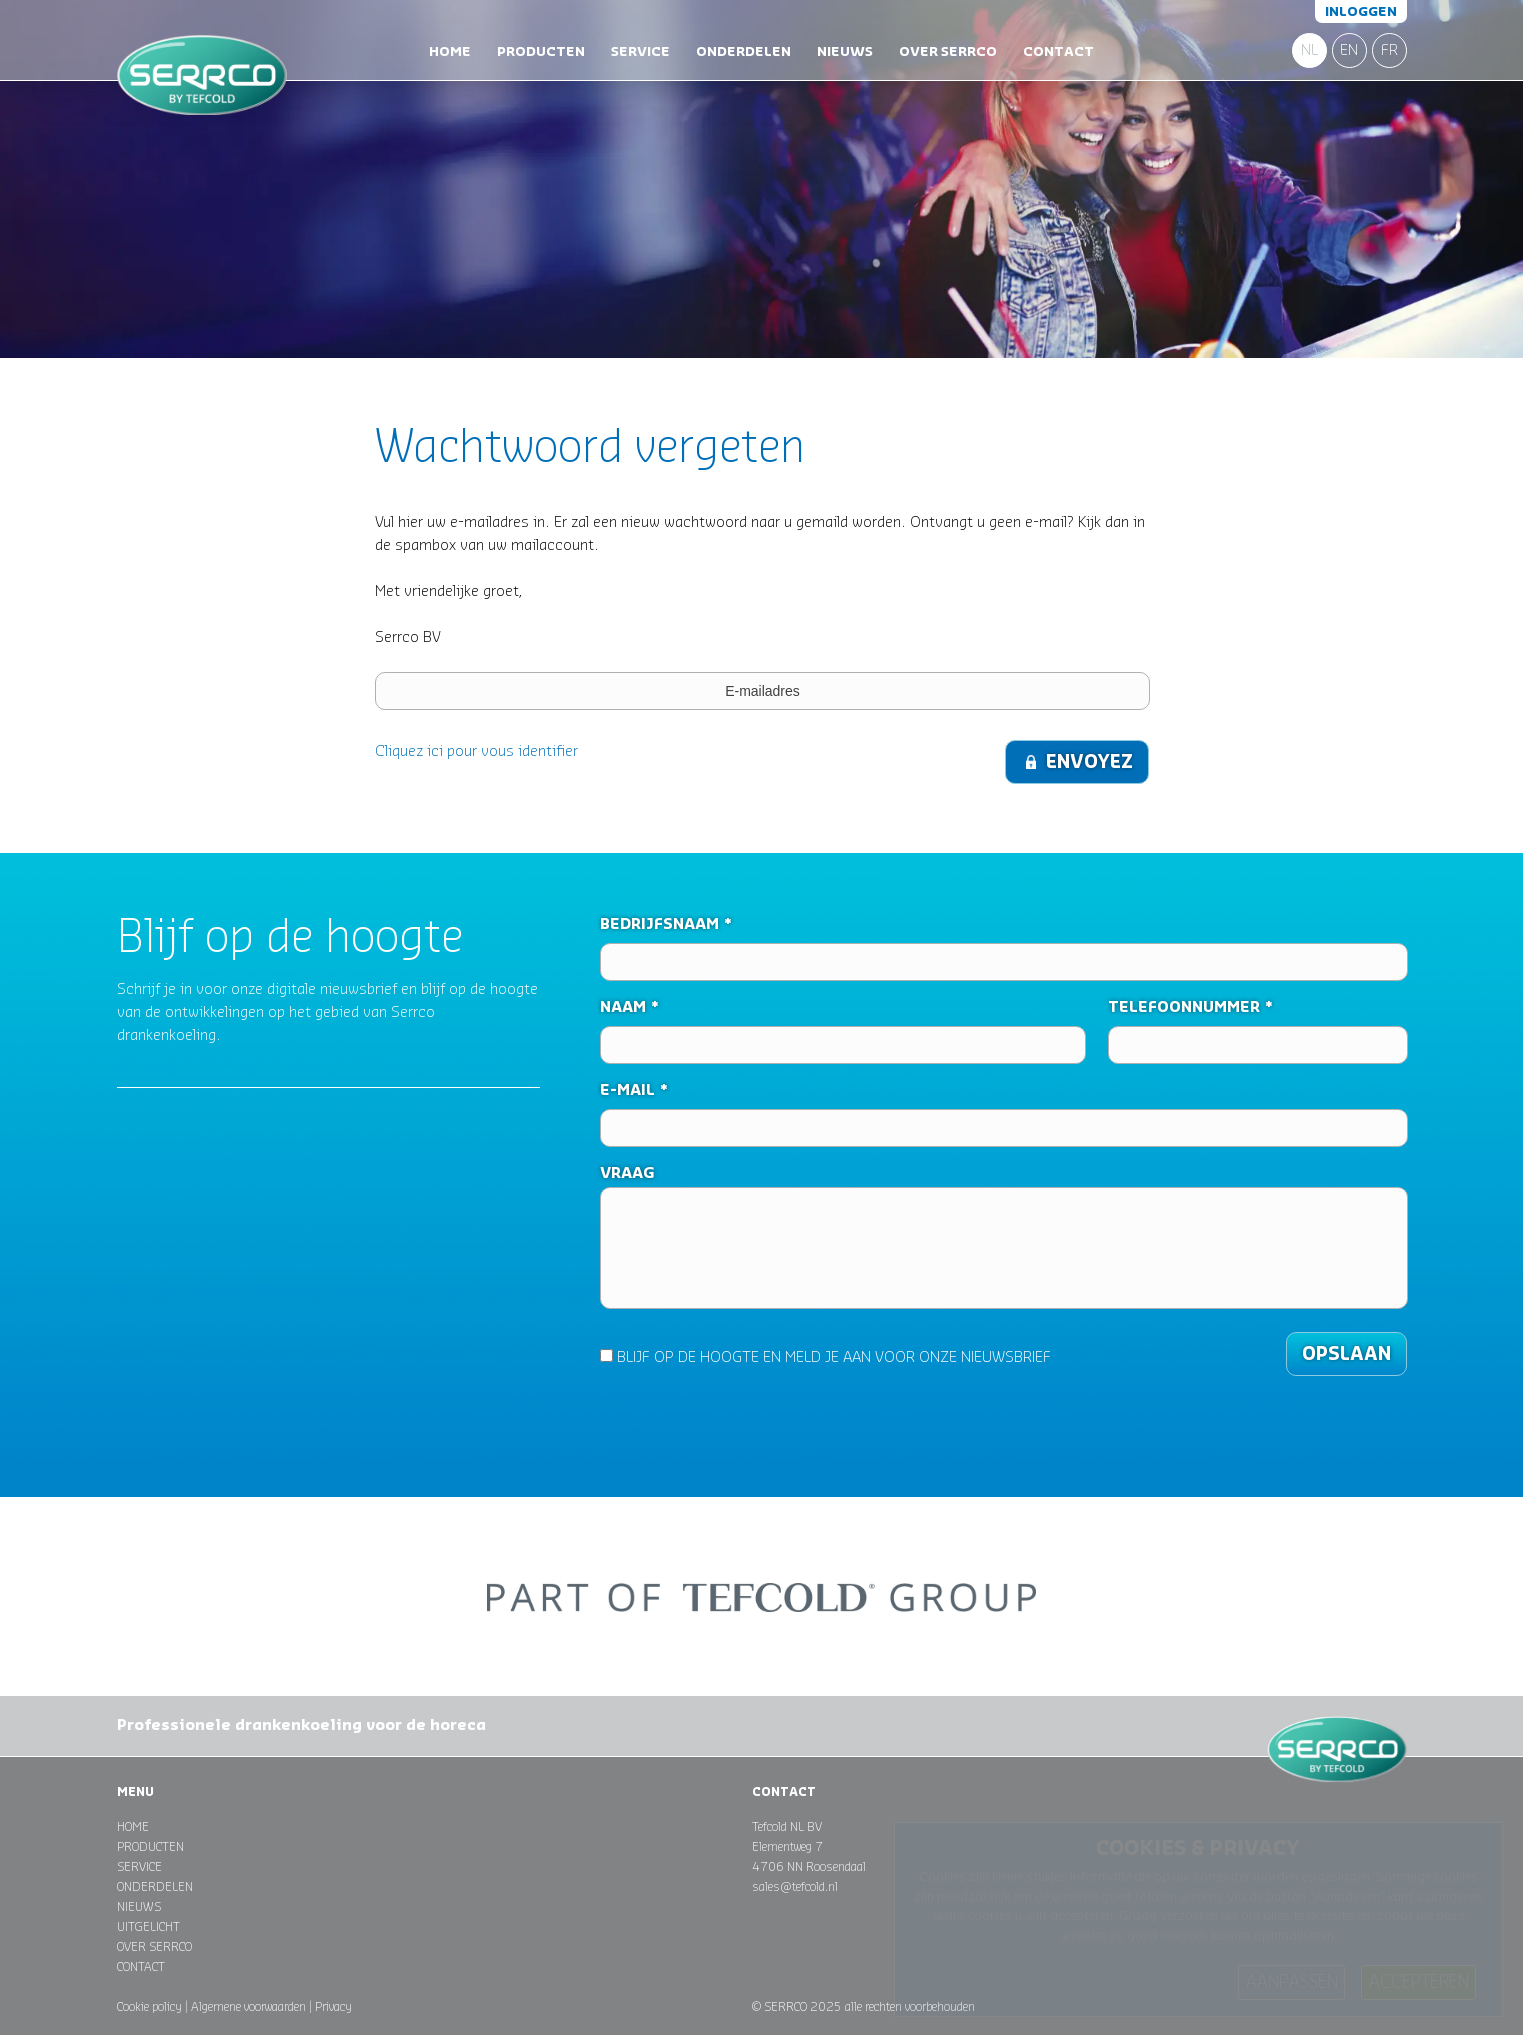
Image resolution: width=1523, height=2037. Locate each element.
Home (450, 51)
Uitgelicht (148, 1927)
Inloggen (1361, 11)
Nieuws (845, 51)
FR (1389, 50)
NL (1309, 50)
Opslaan (1346, 1354)
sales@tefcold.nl (795, 1887)
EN (1349, 50)
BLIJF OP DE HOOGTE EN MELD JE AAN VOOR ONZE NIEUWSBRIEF (825, 1357)
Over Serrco (948, 51)
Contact (1058, 51)
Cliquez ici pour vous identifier (476, 751)
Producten (541, 51)
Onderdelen (743, 51)
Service (640, 51)
